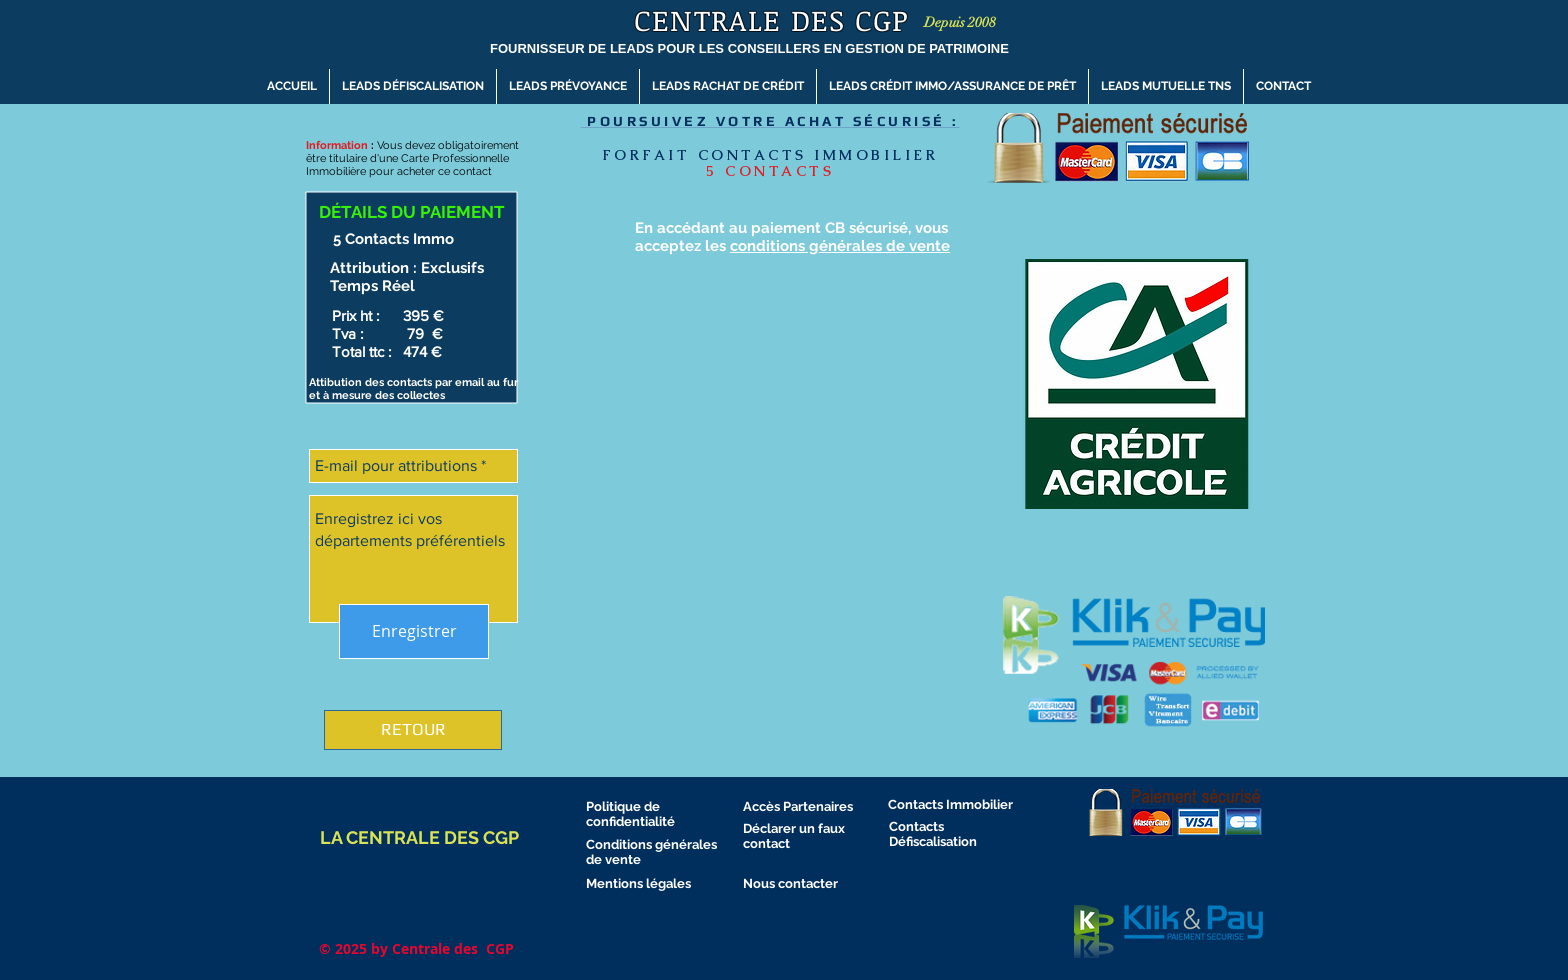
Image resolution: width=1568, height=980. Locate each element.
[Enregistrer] (414, 631)
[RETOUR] (413, 730)
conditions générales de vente (840, 246)
